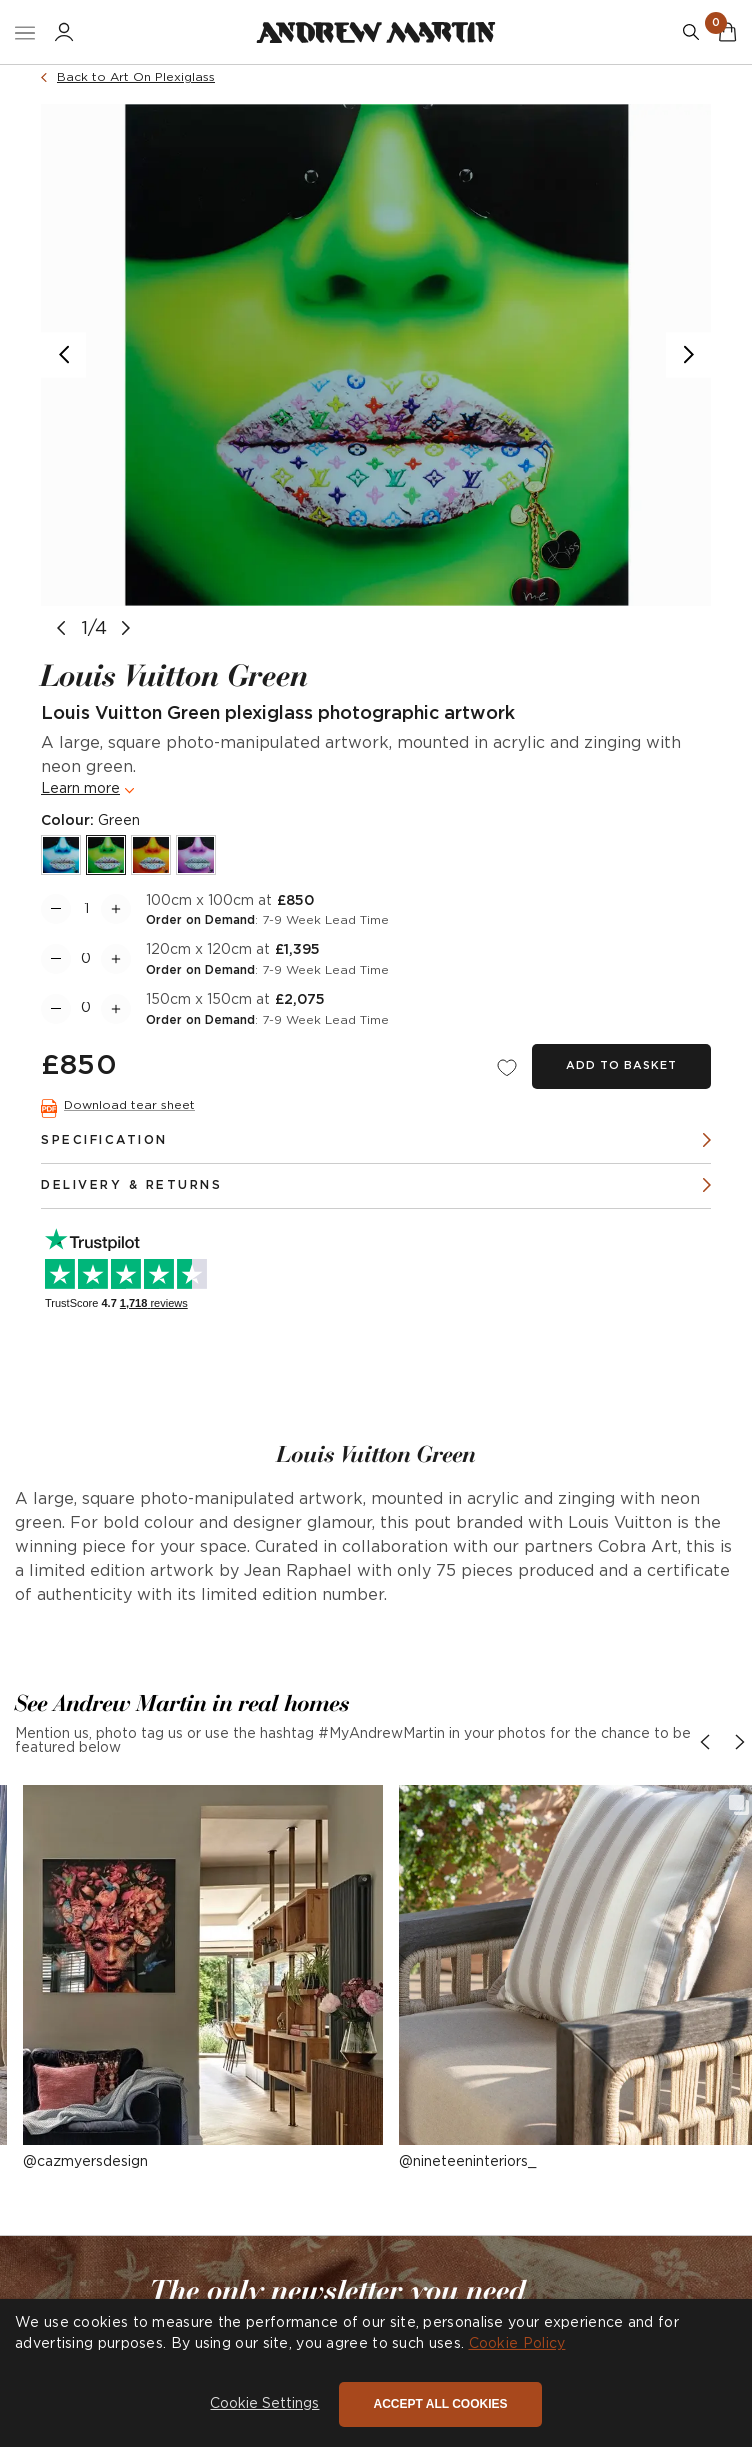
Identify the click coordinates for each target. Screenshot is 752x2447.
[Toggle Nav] (25, 32)
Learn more (80, 789)
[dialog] (376, 2373)
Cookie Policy (517, 2344)
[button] (203, 1965)
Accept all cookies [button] (440, 2404)
